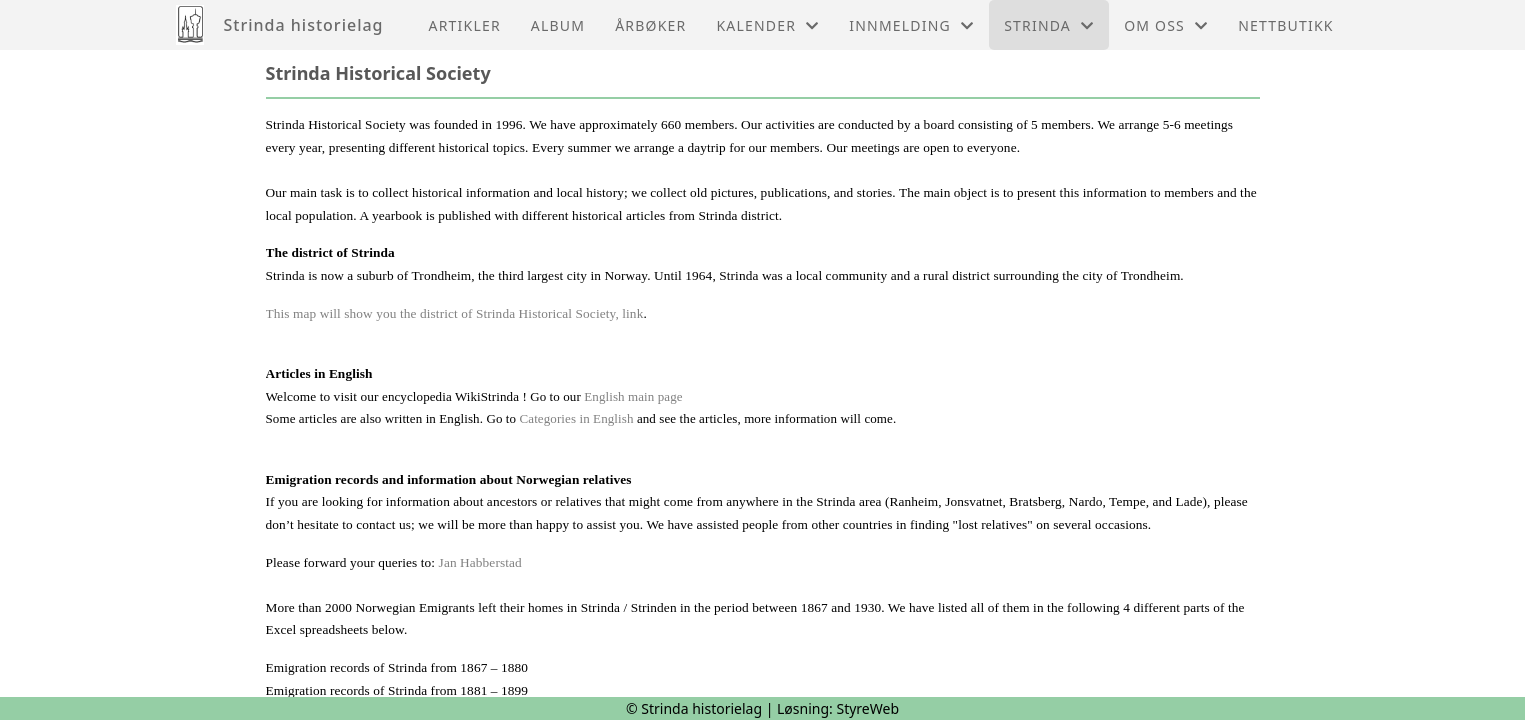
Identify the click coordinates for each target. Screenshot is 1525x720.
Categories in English (577, 418)
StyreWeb (867, 708)
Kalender (767, 25)
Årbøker (650, 25)
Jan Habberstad (480, 562)
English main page (633, 396)
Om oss (1166, 25)
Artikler (465, 25)
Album (558, 25)
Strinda (1049, 25)
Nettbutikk (1285, 25)
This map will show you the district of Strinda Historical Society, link (455, 313)
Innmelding (911, 25)
